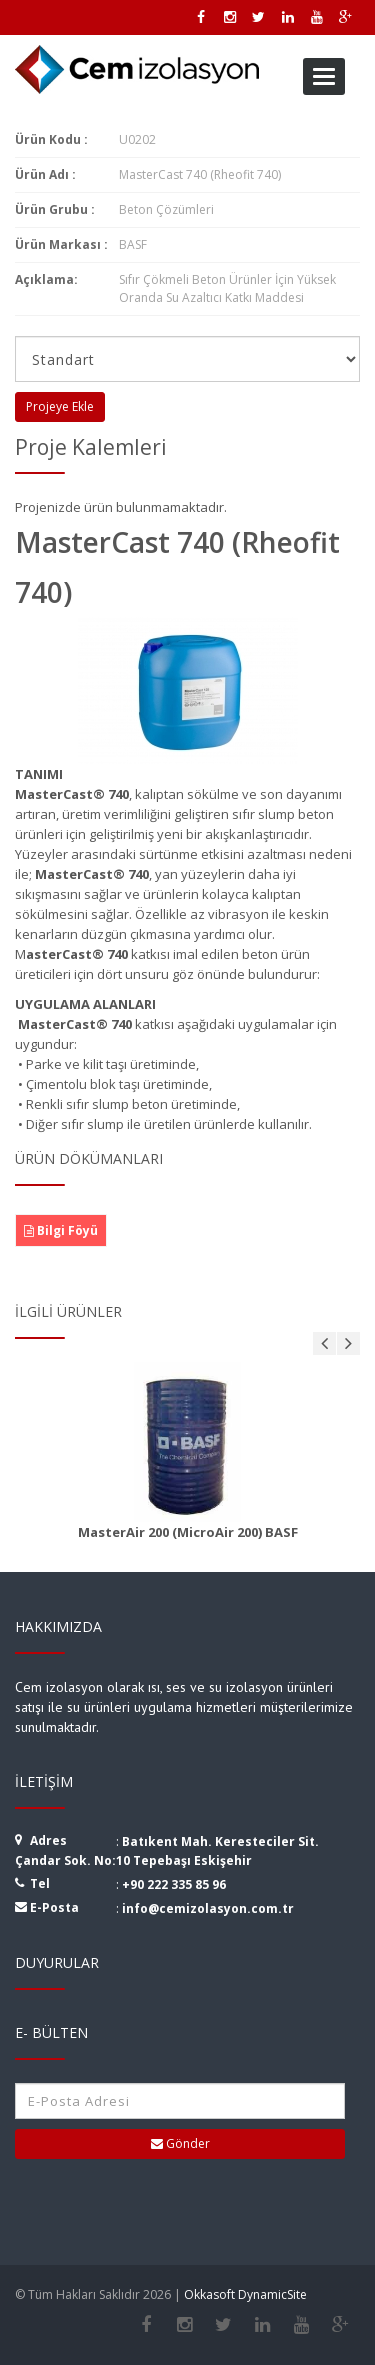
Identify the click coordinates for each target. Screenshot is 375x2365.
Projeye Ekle (60, 406)
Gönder (180, 2143)
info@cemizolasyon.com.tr (208, 1908)
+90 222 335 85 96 (174, 1884)
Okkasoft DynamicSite (245, 2294)
